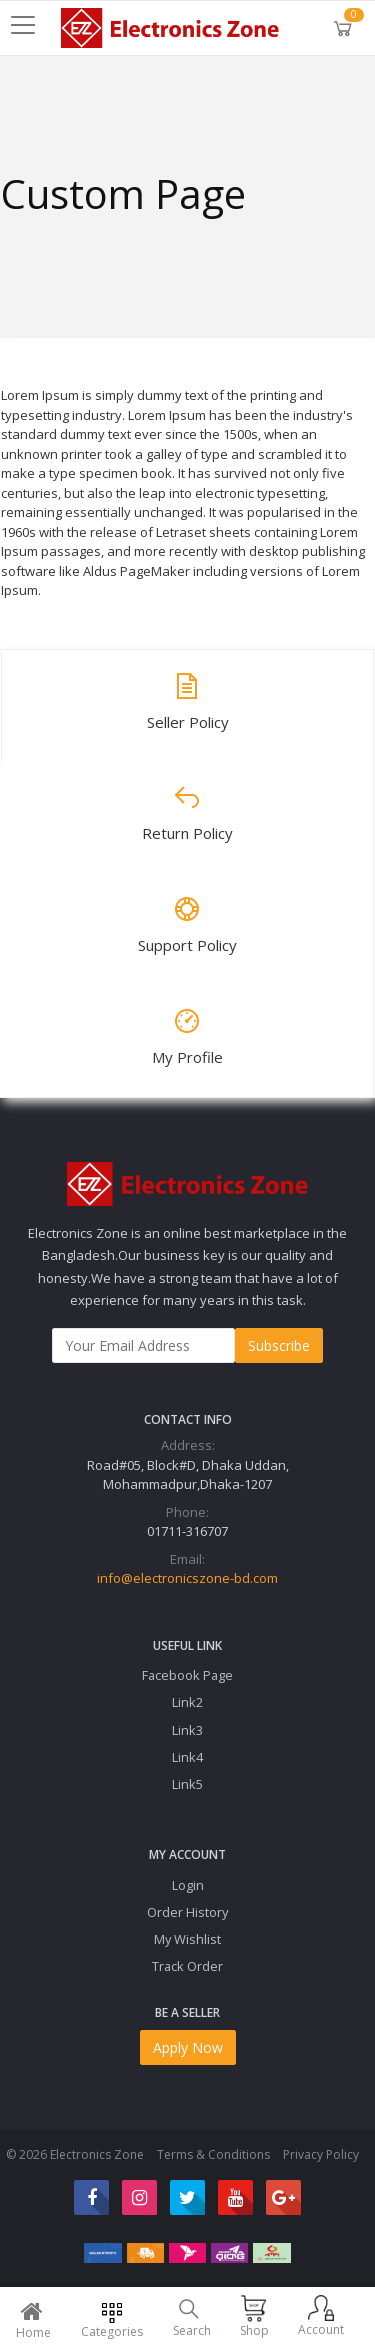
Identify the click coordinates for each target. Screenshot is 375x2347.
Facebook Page (187, 1675)
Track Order (187, 1966)
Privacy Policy (321, 2154)
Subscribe (279, 1345)
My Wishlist (187, 1939)
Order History (187, 1912)
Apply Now (188, 2047)
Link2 (187, 1702)
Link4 (187, 1757)
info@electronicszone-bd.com (187, 1578)
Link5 (187, 1784)
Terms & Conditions (213, 2154)
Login (188, 1885)
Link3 (187, 1730)
